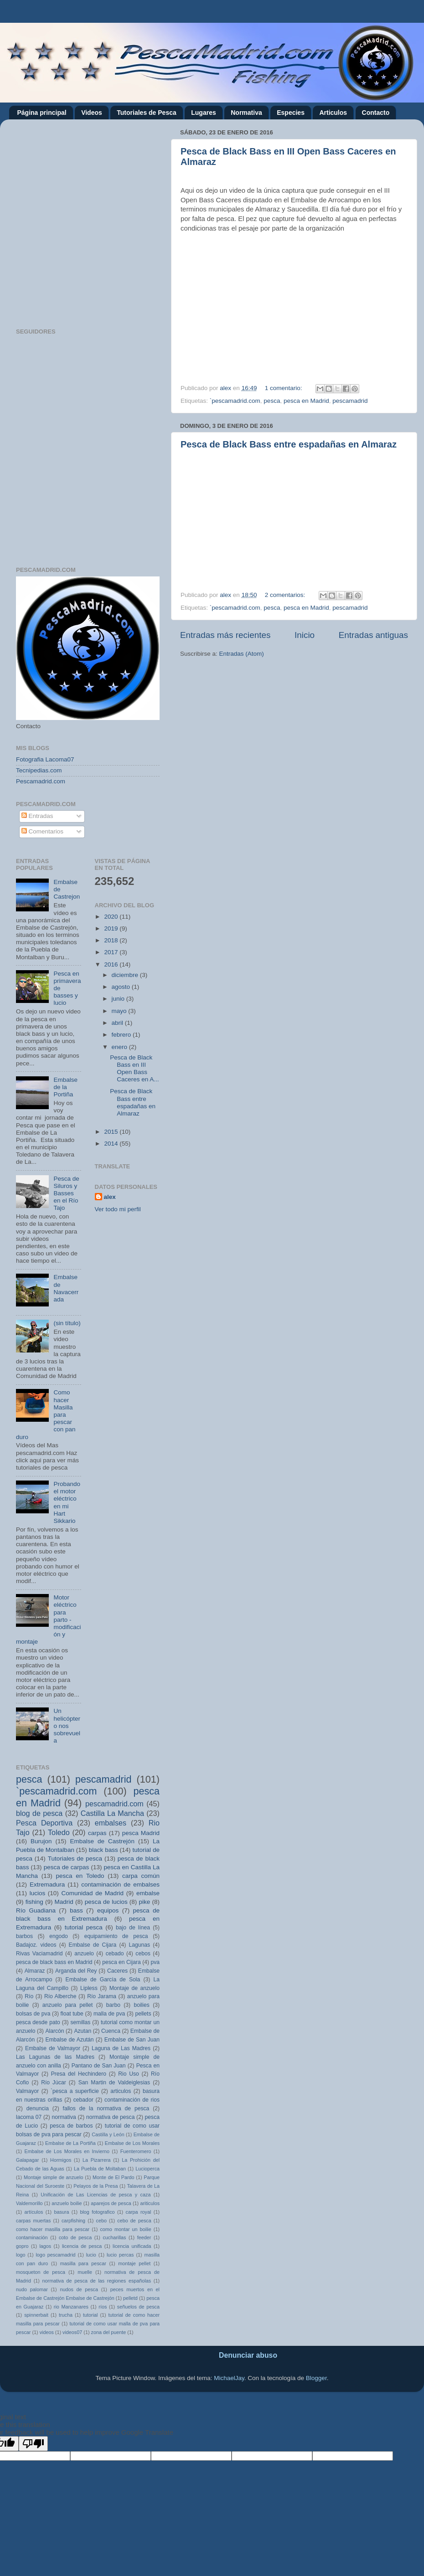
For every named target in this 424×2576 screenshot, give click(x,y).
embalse (148, 1893)
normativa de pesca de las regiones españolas (96, 2280)
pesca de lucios (106, 1901)
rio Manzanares (71, 2306)
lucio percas (120, 2254)
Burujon (41, 1841)
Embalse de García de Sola (103, 1979)
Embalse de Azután (69, 2039)
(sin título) (66, 1323)
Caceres (117, 1971)
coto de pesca (75, 2237)
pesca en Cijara (121, 1962)
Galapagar (27, 2160)
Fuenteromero (135, 2151)
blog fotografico (97, 2212)
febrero (122, 1034)
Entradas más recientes (225, 635)
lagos (45, 2246)
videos (47, 2332)
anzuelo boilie (67, 2203)
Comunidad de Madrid (93, 1893)
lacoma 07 (28, 2117)
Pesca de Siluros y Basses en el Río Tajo (66, 1193)
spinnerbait (36, 2315)
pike (144, 1901)
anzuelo (84, 1953)
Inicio (305, 635)
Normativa (246, 112)
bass (76, 1910)
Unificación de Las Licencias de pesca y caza (95, 2194)
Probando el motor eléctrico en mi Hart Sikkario (66, 1502)
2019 (111, 928)
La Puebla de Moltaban (100, 2168)
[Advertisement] (94, 220)
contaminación (32, 2237)
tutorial (90, 2315)
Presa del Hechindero (78, 2074)
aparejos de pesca (111, 2203)
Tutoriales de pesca (75, 1858)
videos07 (72, 2332)
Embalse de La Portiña (70, 2143)
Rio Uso (128, 2074)
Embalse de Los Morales (132, 2143)
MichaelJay (229, 2378)
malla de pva (109, 2013)
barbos (24, 1936)
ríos (102, 2306)
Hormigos (60, 2160)
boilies (141, 2005)
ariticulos (150, 2203)
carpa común (141, 1875)
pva (155, 1962)
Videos (91, 112)
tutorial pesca (84, 1927)
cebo (101, 2220)
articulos (120, 2091)
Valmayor (27, 2091)
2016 (111, 964)
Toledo (59, 1832)
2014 (111, 1143)
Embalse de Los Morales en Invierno (66, 2151)
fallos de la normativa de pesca (106, 2108)
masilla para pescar (83, 2263)
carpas (97, 1833)
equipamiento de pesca (116, 1936)
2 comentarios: (286, 594)
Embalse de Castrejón (102, 1841)
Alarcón (54, 2031)
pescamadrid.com (114, 1804)
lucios (38, 1893)
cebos (142, 1953)
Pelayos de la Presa (95, 2186)
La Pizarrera (97, 2160)
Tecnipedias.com (39, 770)
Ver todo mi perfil (118, 1209)
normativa (64, 2117)
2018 (111, 940)
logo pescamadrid (55, 2254)
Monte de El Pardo (113, 2177)
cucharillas (114, 2237)
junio (119, 998)
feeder (144, 2237)
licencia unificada (132, 2246)
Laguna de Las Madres (121, 2048)
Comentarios (42, 831)
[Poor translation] (33, 2443)
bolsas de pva (33, 2013)
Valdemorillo (29, 2203)
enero (120, 1047)
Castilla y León (108, 2134)
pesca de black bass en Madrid (54, 1962)
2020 (111, 916)
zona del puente (108, 2332)
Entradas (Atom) (241, 653)
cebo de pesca (134, 2220)
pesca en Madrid (306, 400)
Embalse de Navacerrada (65, 1288)
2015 (111, 1131)
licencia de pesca (82, 2246)
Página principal (42, 112)
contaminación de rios (132, 2100)
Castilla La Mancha (112, 1813)
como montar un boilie (125, 2229)
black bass (103, 1849)
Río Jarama (101, 1996)
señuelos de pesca (138, 2306)
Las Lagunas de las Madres (55, 2057)
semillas (81, 2022)
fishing (34, 1901)
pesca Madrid (141, 1833)
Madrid (64, 1901)
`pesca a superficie (75, 2091)
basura (61, 2212)
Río (29, 1996)
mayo (120, 1011)
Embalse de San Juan (132, 2039)
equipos (108, 1910)
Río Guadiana (36, 1910)
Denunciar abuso (248, 2355)
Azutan (82, 2031)
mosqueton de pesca (40, 2272)
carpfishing (73, 2220)
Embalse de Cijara (93, 1945)
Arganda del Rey (76, 1971)
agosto (122, 986)
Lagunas (139, 1945)
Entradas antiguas (373, 635)
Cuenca (110, 2031)
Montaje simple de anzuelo (53, 2177)
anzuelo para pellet (67, 2005)
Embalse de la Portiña (65, 1087)
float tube (72, 2013)
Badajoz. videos (36, 1945)
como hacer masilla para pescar (52, 2229)
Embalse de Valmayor (52, 2048)
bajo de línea (133, 1927)
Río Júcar (53, 2082)
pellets (143, 2013)
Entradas (37, 815)
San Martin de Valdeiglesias (114, 2082)
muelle (85, 2272)
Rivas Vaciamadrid (39, 1953)
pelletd (130, 2298)
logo (20, 2254)
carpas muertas (33, 2220)
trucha (65, 2315)
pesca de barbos (71, 2126)
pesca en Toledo (80, 1875)
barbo (113, 2005)
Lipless (89, 1988)
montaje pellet (134, 2263)
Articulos (333, 112)
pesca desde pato (38, 2022)
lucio (91, 2254)
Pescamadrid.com (40, 781)
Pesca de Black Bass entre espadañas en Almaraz (289, 444)
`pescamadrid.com (235, 400)
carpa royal (138, 2212)
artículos (34, 2212)
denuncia (37, 2108)
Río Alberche (60, 1996)
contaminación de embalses (120, 1884)
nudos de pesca (79, 2289)
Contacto (376, 112)
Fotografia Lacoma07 (45, 759)
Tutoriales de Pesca (146, 112)
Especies (291, 112)
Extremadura (47, 1884)
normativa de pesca (110, 2117)
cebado (115, 1953)
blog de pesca (39, 1813)
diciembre (126, 975)
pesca (272, 400)
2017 (111, 952)
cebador (83, 2100)
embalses (110, 1823)
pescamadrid (349, 400)
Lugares (203, 112)
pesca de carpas (66, 1867)
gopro (22, 2246)
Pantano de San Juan (99, 2065)
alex (110, 1196)
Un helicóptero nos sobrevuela (66, 1725)
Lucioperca (147, 2168)
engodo (58, 1936)
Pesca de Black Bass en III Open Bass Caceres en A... (134, 1068)
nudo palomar (32, 2289)
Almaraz (35, 1971)
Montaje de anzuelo (134, 1988)
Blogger (316, 2378)
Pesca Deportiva (44, 1823)
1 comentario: (284, 388)
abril (118, 1022)
